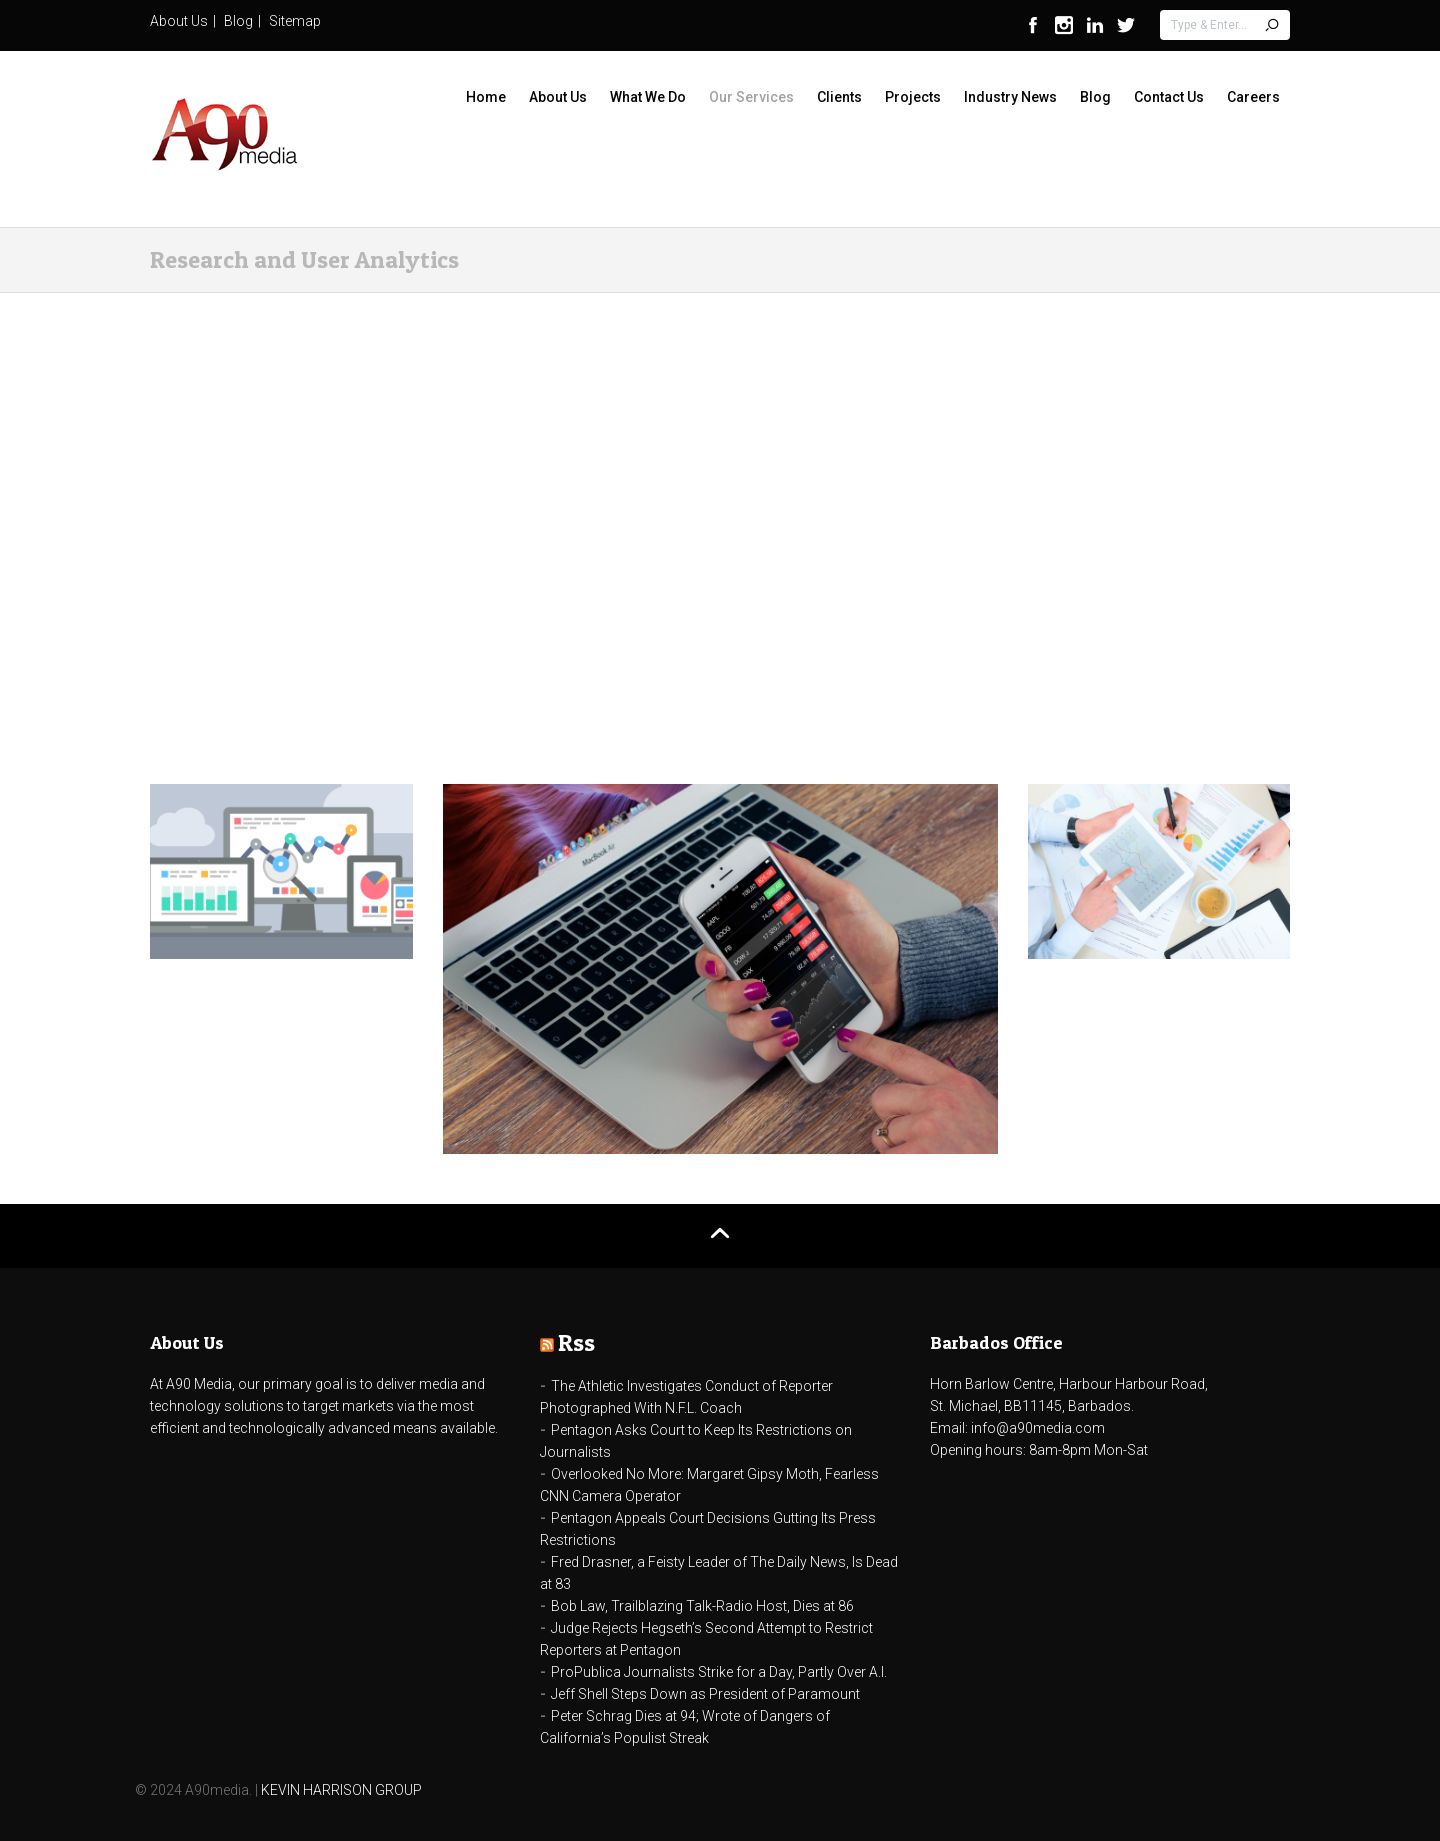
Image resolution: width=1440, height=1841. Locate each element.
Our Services (751, 97)
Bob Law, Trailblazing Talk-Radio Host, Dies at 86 (702, 1606)
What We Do (648, 97)
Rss (576, 1342)
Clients (839, 97)
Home (486, 97)
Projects (913, 97)
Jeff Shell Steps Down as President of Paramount (705, 1694)
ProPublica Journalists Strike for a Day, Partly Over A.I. (719, 1672)
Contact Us (1169, 97)
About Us (179, 21)
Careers (1253, 97)
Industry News (1010, 97)
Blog (238, 21)
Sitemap (295, 21)
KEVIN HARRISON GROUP (341, 1790)
